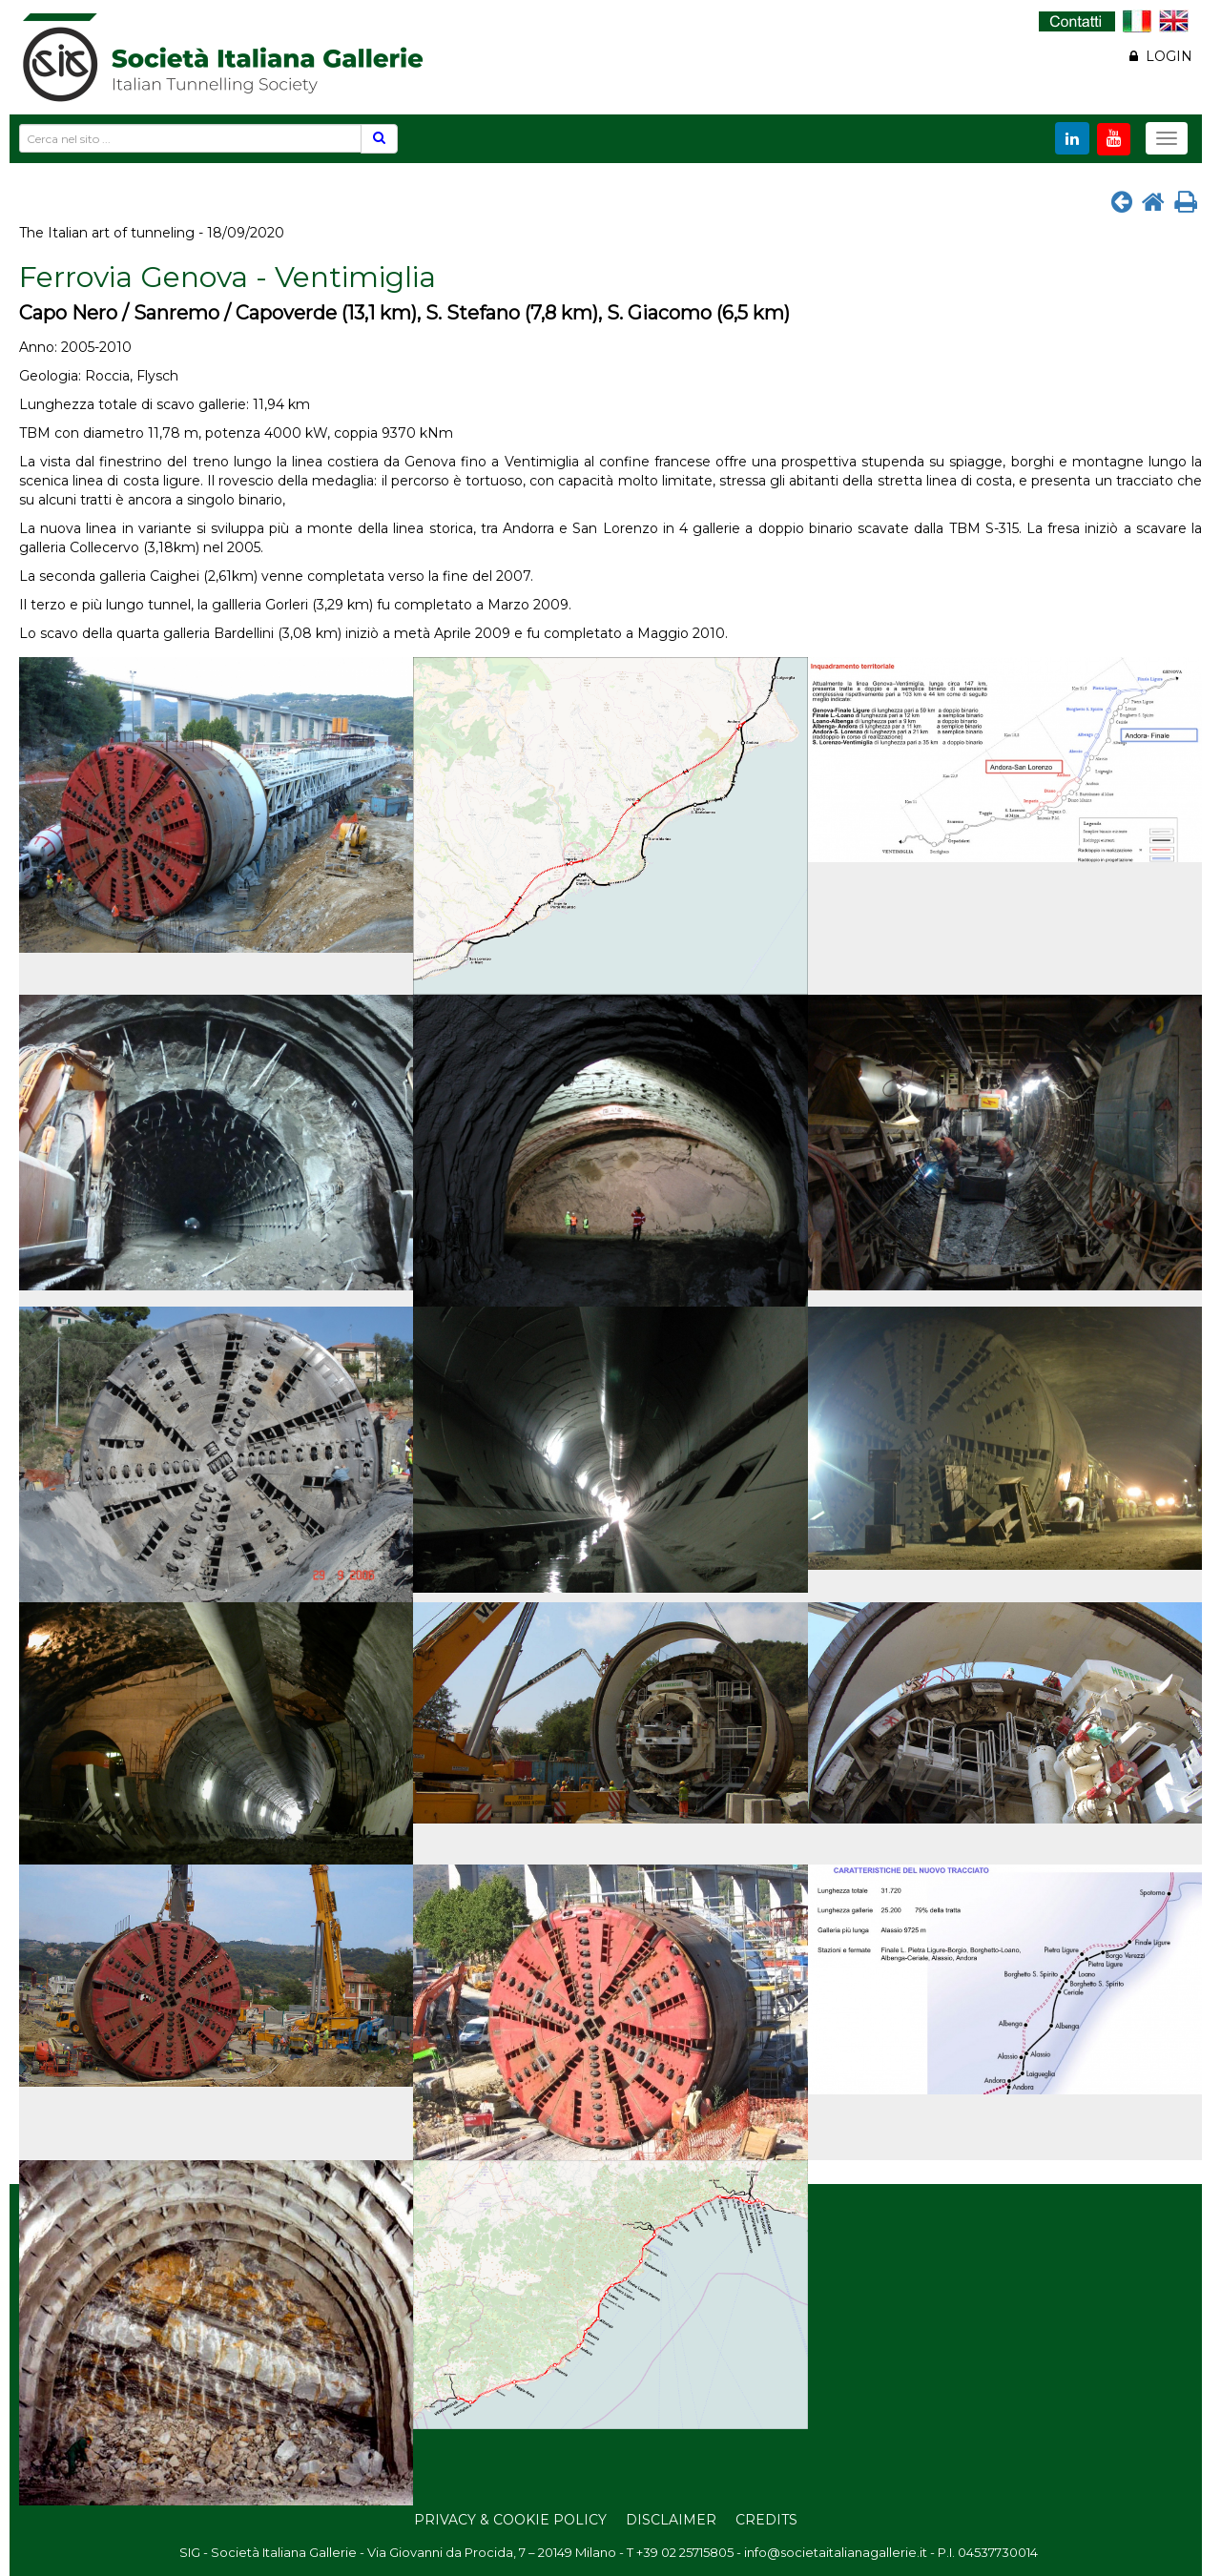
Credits (766, 2519)
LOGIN (1160, 56)
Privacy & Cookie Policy (510, 2519)
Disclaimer (671, 2519)
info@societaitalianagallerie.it (835, 2552)
